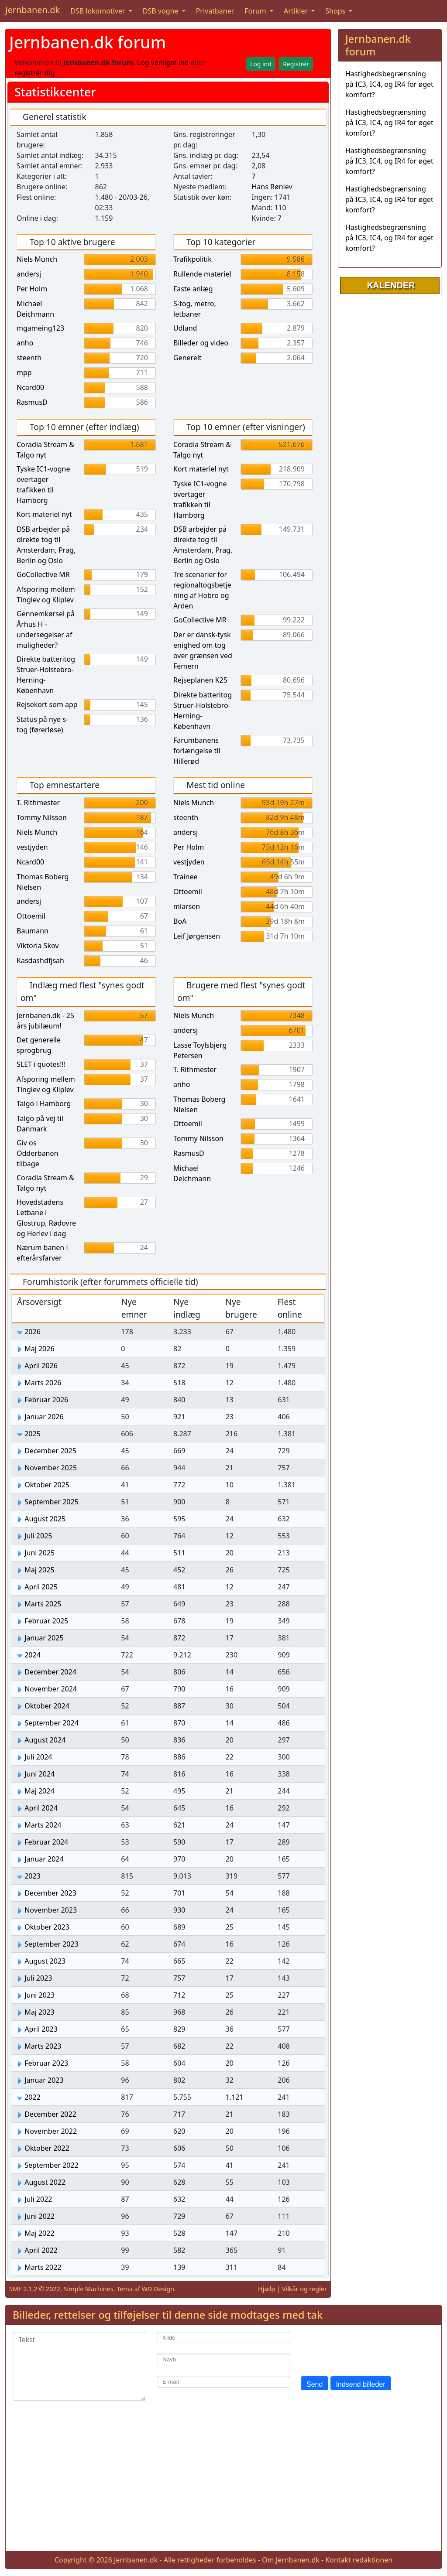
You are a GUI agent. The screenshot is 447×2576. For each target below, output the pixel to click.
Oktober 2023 (46, 1927)
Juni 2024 (39, 1774)
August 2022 (44, 2182)
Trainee (185, 876)
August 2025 (44, 1519)
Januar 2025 (43, 1638)
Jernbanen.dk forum (87, 42)
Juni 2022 (39, 2216)
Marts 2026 (42, 1382)
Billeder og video (200, 343)
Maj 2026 (39, 1348)
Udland (185, 328)
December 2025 (50, 1450)
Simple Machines (88, 2289)
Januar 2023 (43, 2080)
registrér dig (34, 73)
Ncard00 (30, 387)
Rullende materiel (202, 274)
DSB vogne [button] (161, 11)
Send (314, 2384)
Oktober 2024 (46, 1706)
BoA (179, 921)
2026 (32, 1331)
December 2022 (50, 2114)
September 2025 (51, 1502)
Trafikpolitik (192, 259)
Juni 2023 (39, 1995)
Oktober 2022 (46, 2148)
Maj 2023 (39, 2012)
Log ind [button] (261, 64)
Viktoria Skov (37, 945)
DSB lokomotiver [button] (98, 11)
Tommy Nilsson (42, 817)
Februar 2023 (46, 2063)
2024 (32, 1655)
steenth (29, 357)
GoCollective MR (43, 574)
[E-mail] (223, 2382)
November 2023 (50, 1910)
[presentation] (367, 2349)
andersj (29, 274)
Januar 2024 (43, 1859)
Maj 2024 (39, 1791)
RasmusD (32, 402)
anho (25, 343)
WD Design (157, 2289)
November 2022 (50, 2131)
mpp (24, 372)
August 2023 (44, 1961)
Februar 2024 (46, 1842)
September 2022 (51, 2165)
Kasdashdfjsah (40, 960)
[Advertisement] (223, 2483)
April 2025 (41, 1587)
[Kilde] (223, 2338)
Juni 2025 (39, 1553)
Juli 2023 (38, 1978)
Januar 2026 (43, 1416)
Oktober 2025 (46, 1485)
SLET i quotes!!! (41, 1064)
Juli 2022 (38, 2199)
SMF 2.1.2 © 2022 (34, 2289)
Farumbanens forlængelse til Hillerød (196, 750)
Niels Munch (37, 259)
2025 (32, 1433)
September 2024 (51, 1723)
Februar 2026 (46, 1399)
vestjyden (32, 847)
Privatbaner (215, 11)
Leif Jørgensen (196, 936)
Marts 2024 (42, 1825)
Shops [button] (336, 11)
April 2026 (41, 1365)
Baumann (32, 931)
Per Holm (32, 289)
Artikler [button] (296, 11)
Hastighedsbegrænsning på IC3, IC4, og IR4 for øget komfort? (389, 84)
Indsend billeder (360, 2384)
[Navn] (223, 2359)
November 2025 (50, 1467)
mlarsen (186, 906)
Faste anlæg (193, 289)
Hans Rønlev (272, 186)
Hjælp (266, 2289)
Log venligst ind (163, 62)
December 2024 (50, 1672)
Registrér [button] (296, 64)
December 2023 (50, 1893)
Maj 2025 (39, 1570)
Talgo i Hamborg (44, 1103)
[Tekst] (79, 2366)
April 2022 (41, 2250)
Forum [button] (256, 11)
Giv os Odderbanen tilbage (37, 1153)
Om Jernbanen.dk (291, 2560)
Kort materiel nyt (44, 514)
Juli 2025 (38, 1536)
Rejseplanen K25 (200, 680)
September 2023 (51, 1944)
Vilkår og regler (304, 2289)
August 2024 (44, 1740)
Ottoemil (31, 916)
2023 (32, 1876)
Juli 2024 (38, 1757)
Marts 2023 (42, 2046)
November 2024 (50, 1689)
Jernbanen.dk (32, 10)
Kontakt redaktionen (358, 2560)
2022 (32, 2097)
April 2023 (41, 2029)
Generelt (187, 357)
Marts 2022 (42, 2267)
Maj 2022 (39, 2233)
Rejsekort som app (47, 704)
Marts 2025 (42, 1604)
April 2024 (41, 1808)
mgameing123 (40, 328)
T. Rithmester (38, 802)
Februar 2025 (46, 1621)
